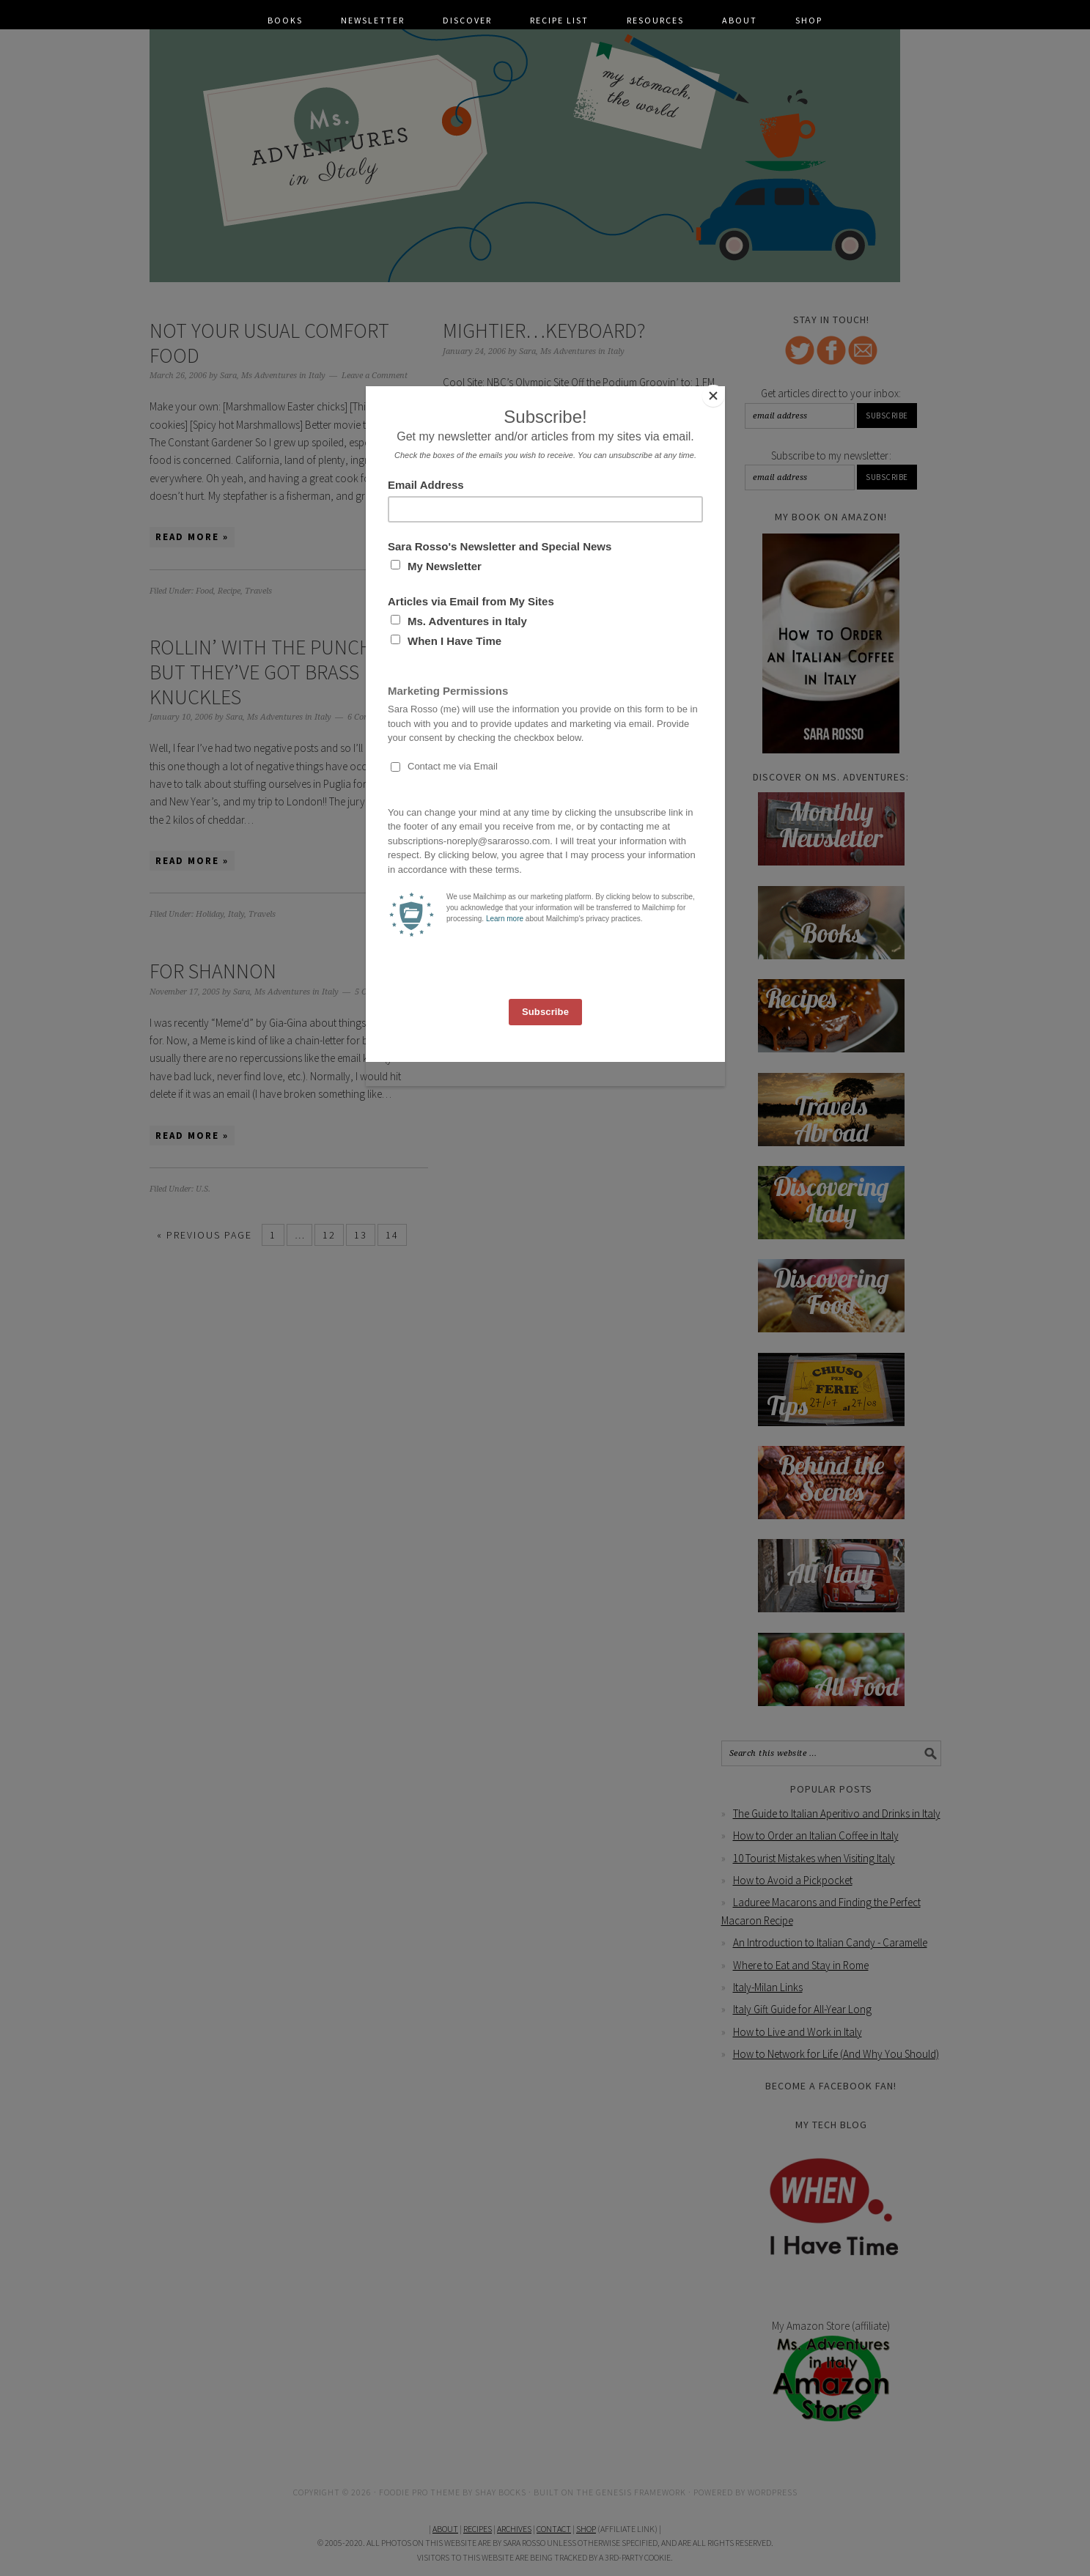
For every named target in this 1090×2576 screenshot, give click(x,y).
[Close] (721, 390)
